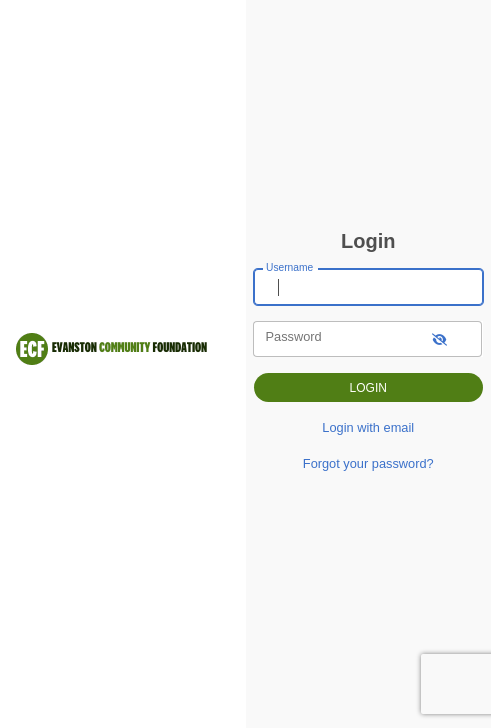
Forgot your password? (368, 463)
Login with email (368, 427)
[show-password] (439, 338)
